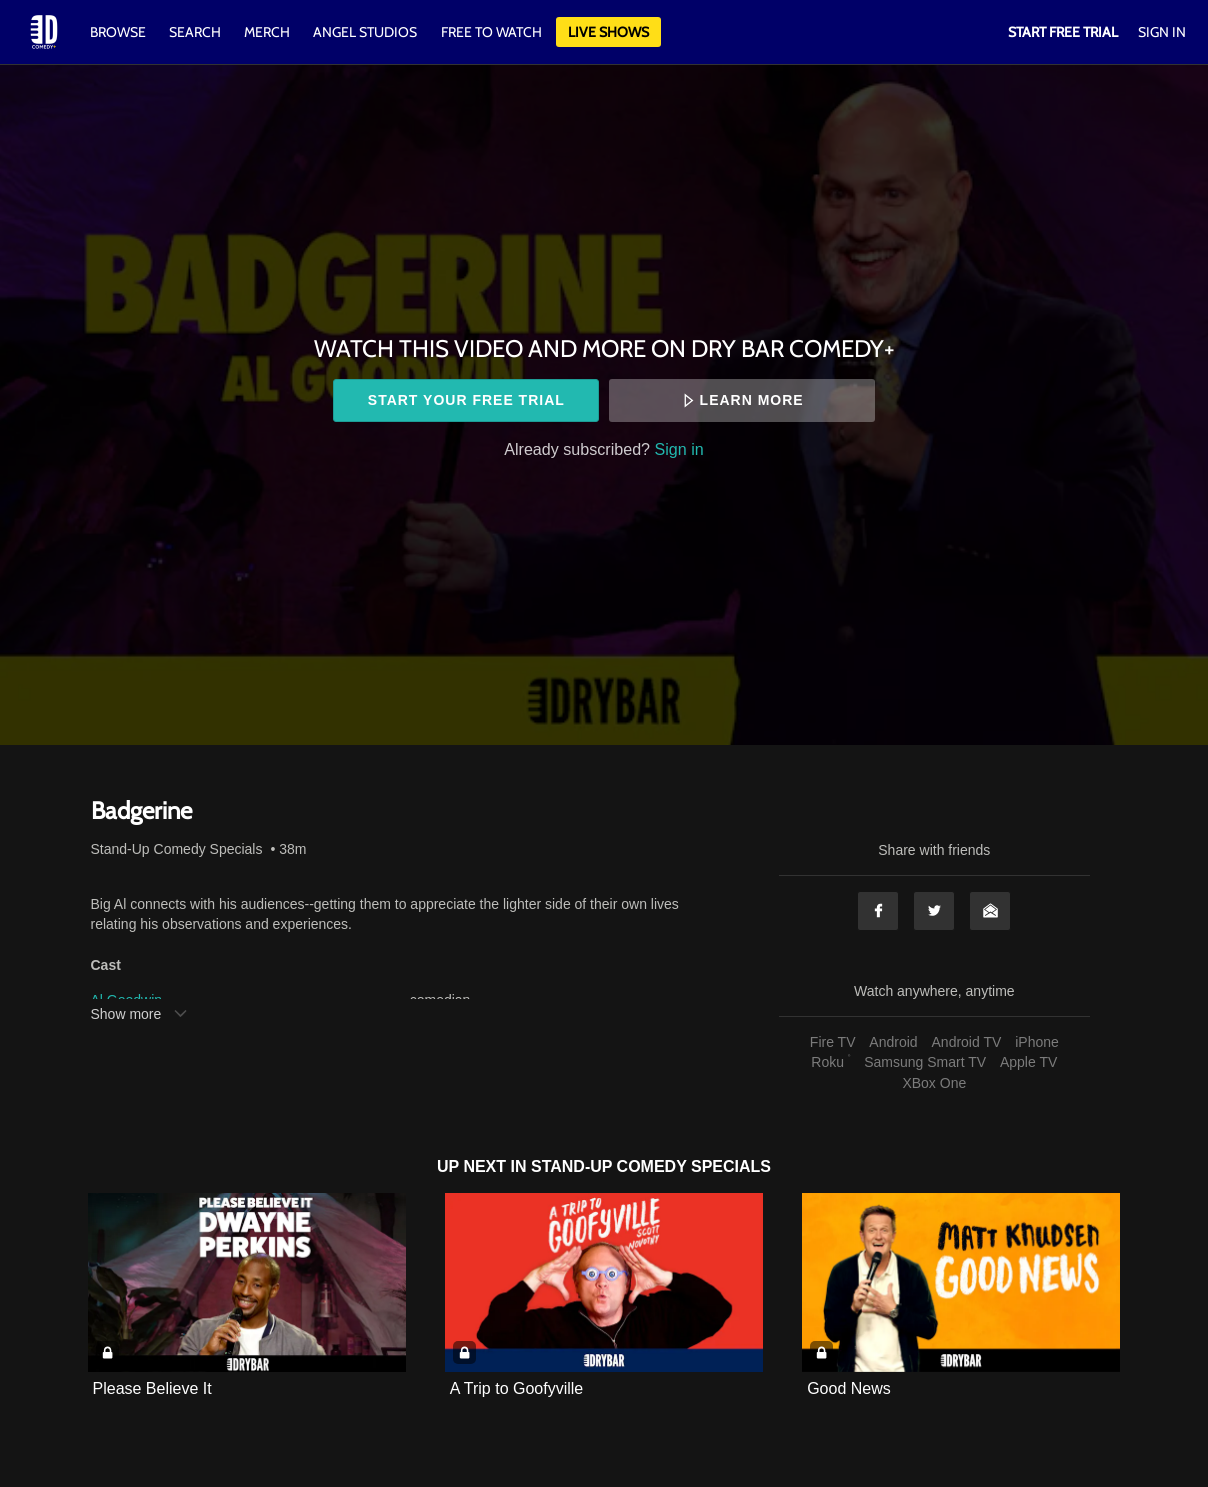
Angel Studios (365, 32)
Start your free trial (466, 400)
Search (196, 32)
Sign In (1162, 32)
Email (990, 911)
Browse (119, 32)
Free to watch (491, 32)
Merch (267, 32)
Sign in (679, 449)
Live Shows (608, 32)
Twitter (934, 911)
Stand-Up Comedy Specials (177, 849)
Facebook (878, 911)
